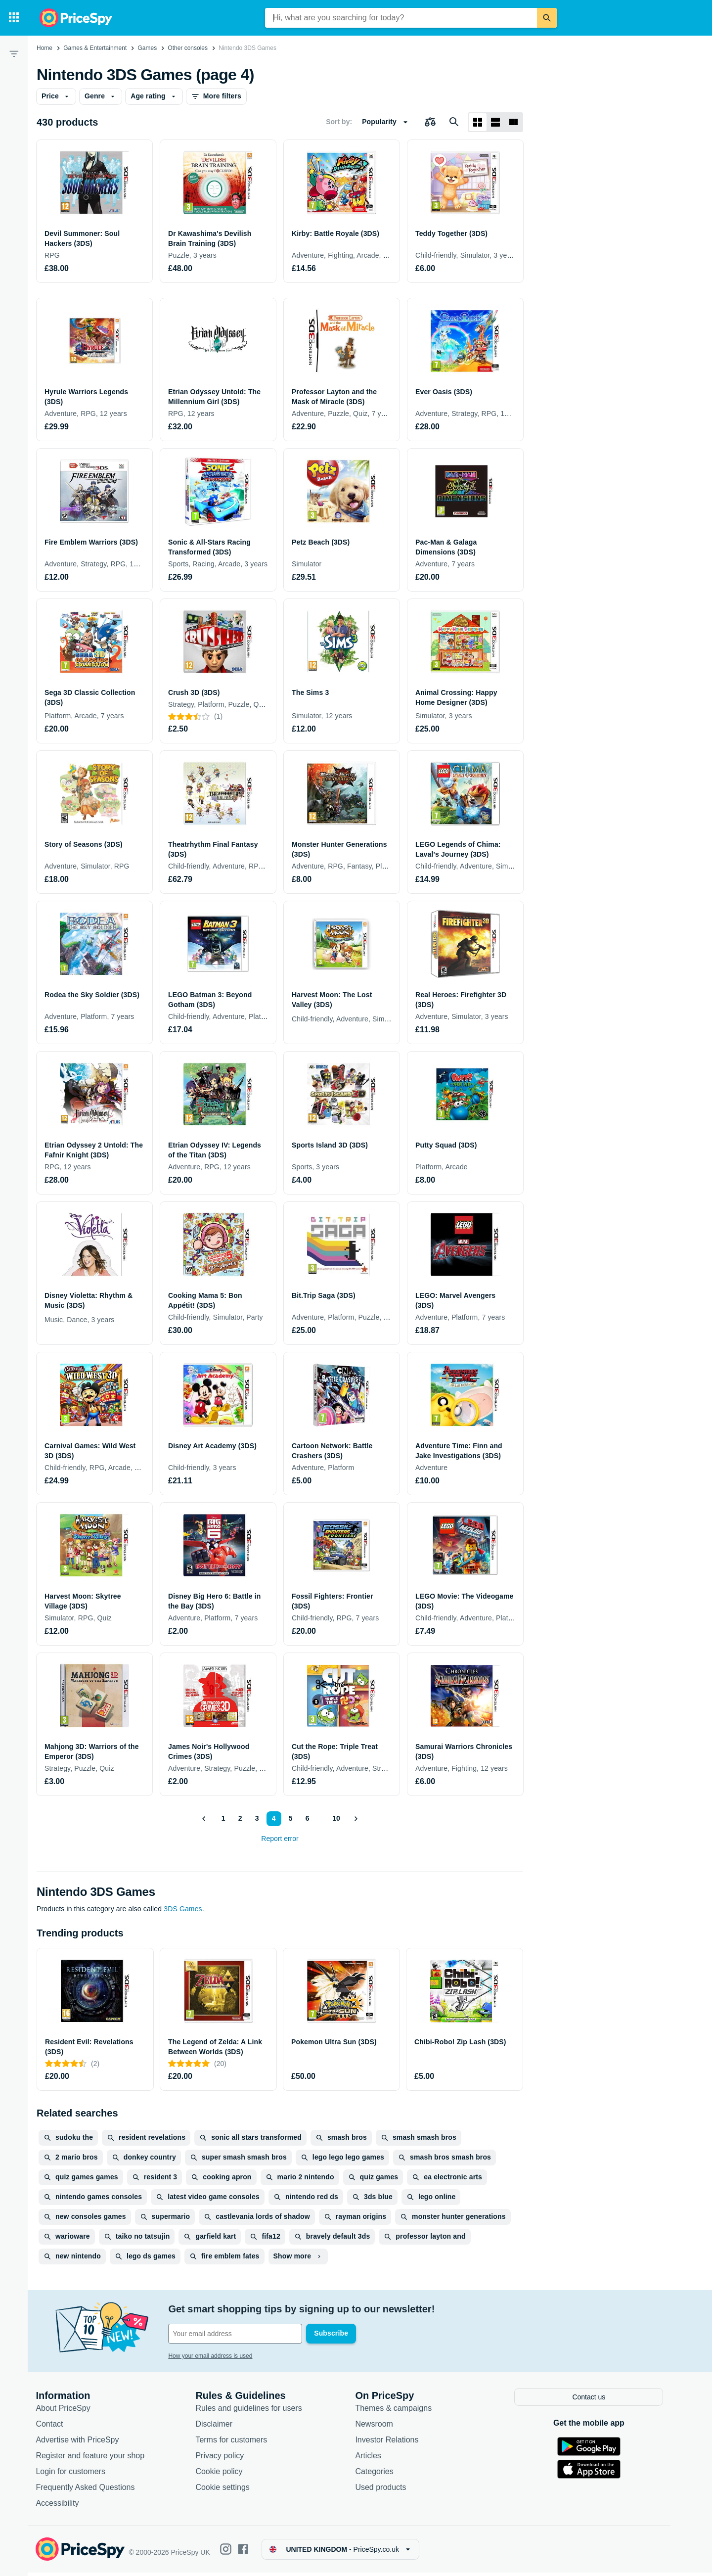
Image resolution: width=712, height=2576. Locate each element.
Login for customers (77, 2475)
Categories (381, 2475)
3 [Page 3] (257, 1818)
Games (147, 48)
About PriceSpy (70, 2411)
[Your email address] (242, 2334)
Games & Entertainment (95, 48)
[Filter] (14, 53)
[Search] (547, 18)
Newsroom (381, 2427)
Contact (56, 2427)
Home (44, 48)
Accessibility (64, 2506)
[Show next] (356, 1818)
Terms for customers (238, 2443)
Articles (375, 2459)
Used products (387, 2490)
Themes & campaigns (400, 2411)
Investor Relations (393, 2443)
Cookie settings (229, 2490)
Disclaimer (220, 2427)
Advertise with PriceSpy (84, 2443)
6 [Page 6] (307, 1818)
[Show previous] (204, 1818)
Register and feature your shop (97, 2459)
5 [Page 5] (290, 1818)
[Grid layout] (478, 122)
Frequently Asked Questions (92, 2490)
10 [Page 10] (336, 1818)
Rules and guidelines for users (255, 2411)
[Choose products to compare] (430, 122)
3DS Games (183, 1909)
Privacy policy (226, 2459)
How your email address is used (217, 2355)
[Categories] (14, 18)
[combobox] (401, 18)
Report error (279, 1838)
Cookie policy (225, 2475)
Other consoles (188, 48)
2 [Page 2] (240, 1818)
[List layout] (495, 122)
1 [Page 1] (223, 1818)
